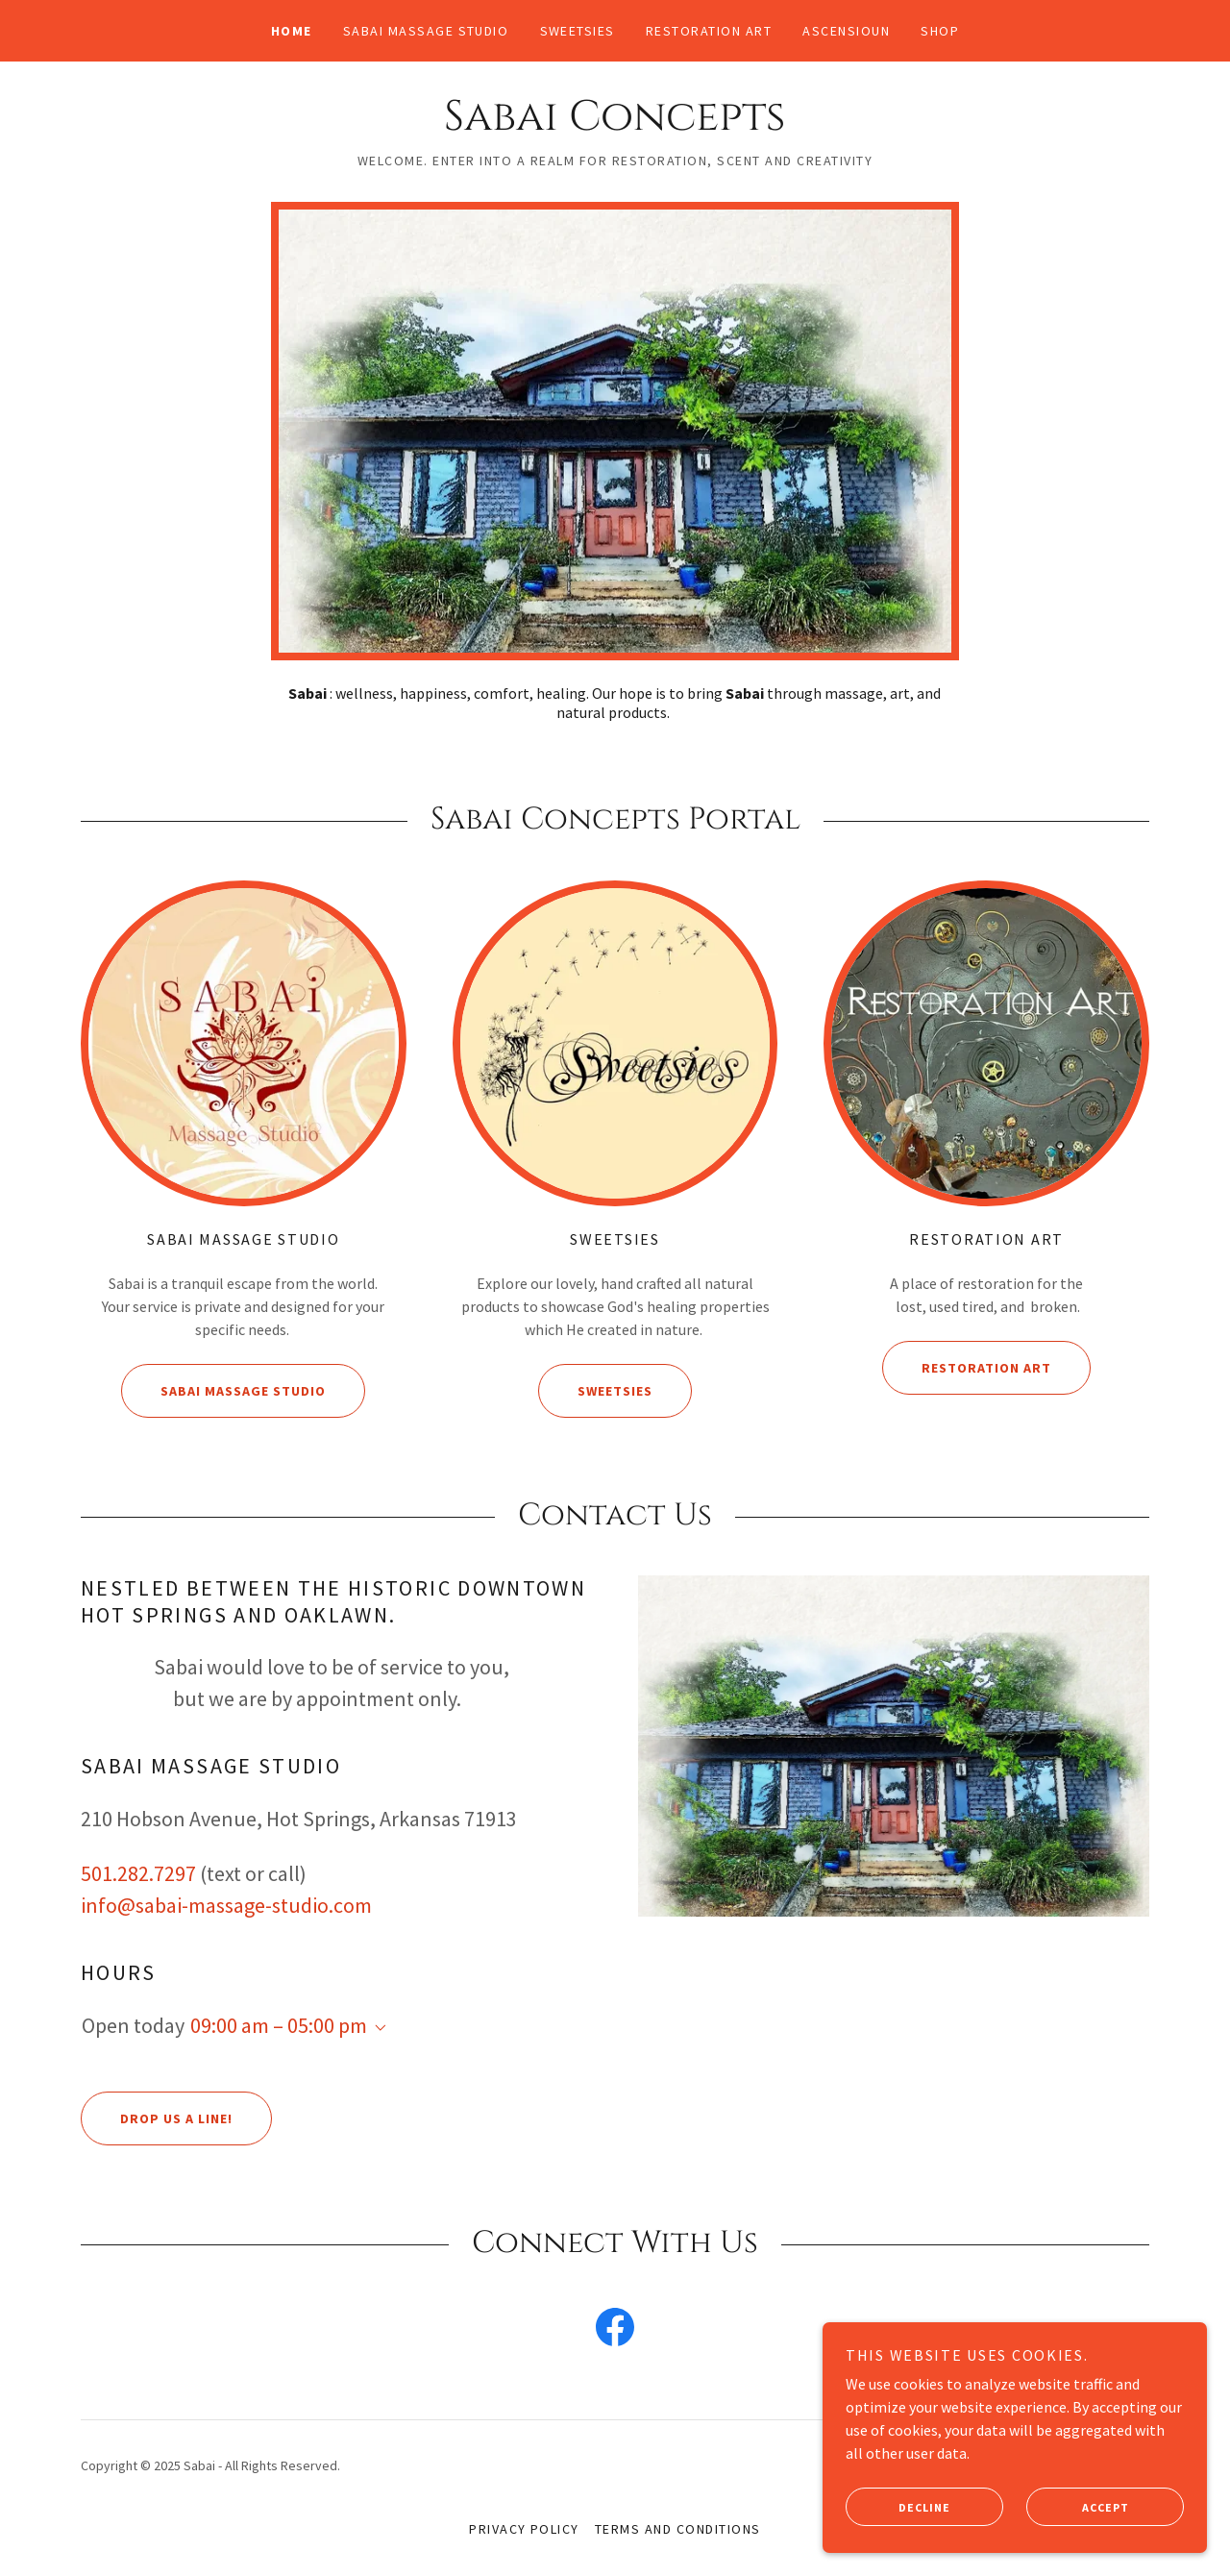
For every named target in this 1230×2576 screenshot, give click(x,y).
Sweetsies (595, 1391)
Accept (1077, 2507)
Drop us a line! (157, 2118)
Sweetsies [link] (577, 30)
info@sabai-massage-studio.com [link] (226, 1905)
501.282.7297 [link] (138, 1873)
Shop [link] (940, 30)
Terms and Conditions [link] (678, 2529)
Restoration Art (966, 1368)
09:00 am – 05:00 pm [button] (278, 2025)
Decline (898, 2507)
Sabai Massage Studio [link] (426, 30)
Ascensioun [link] (846, 30)
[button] (376, 2028)
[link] (614, 124)
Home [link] (291, 30)
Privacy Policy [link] (524, 2529)
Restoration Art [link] (709, 30)
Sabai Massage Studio (223, 1391)
